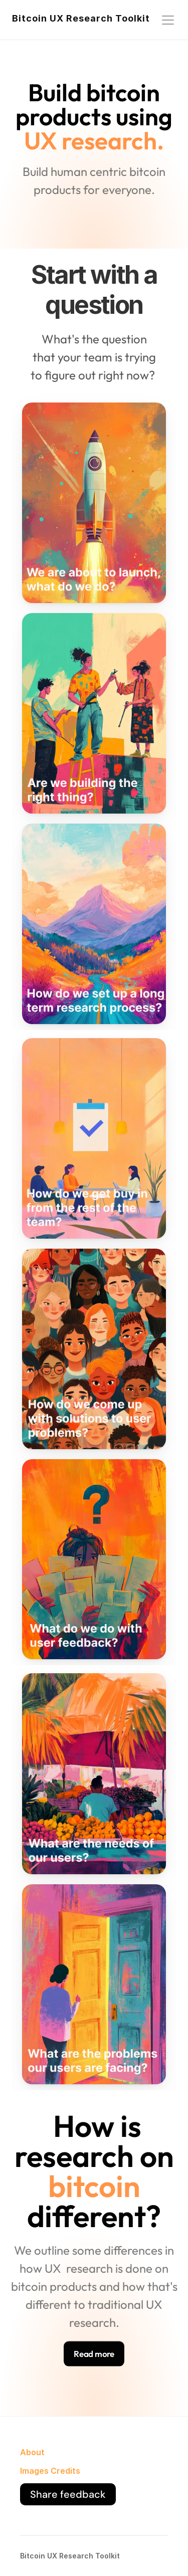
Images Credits (50, 2471)
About (32, 2452)
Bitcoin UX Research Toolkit (81, 18)
